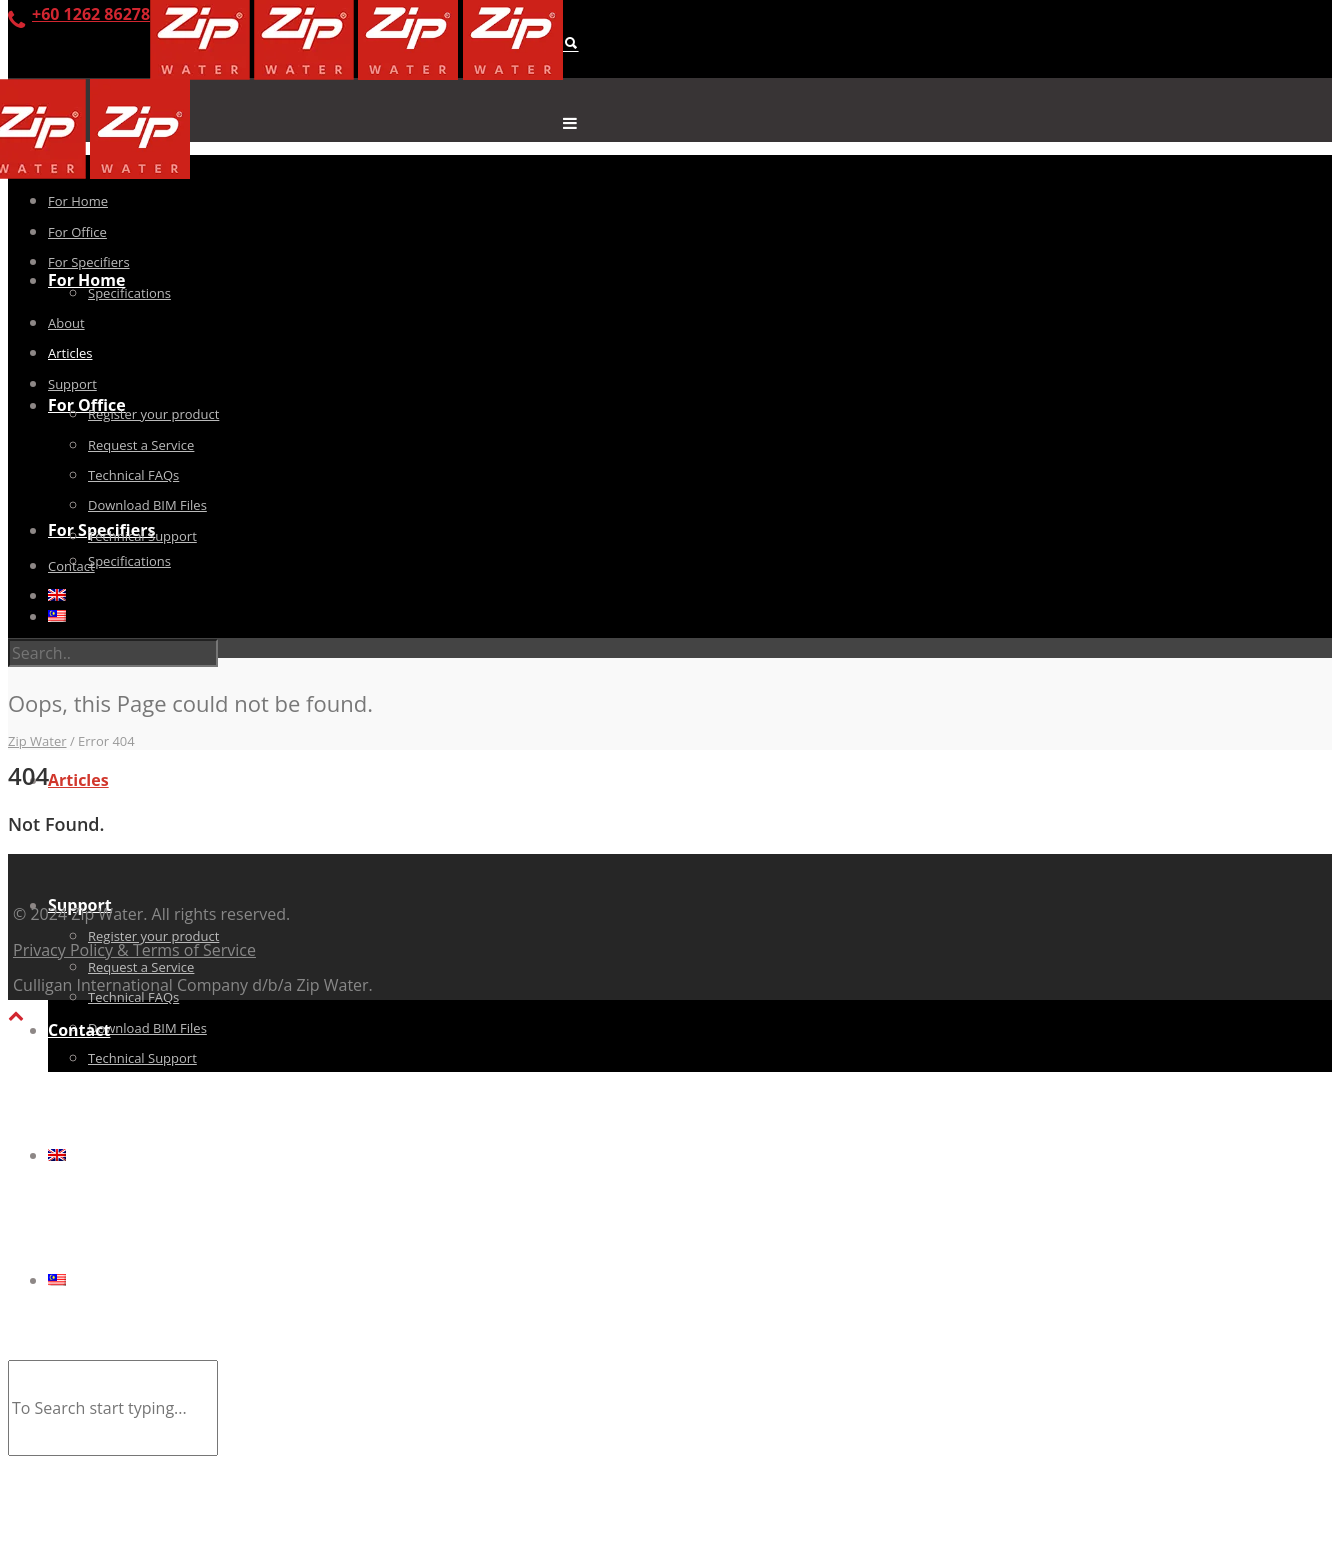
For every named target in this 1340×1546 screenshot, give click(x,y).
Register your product (153, 414)
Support (72, 384)
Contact (79, 1030)
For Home (86, 280)
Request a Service (141, 967)
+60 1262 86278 (91, 14)
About (66, 323)
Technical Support (142, 1058)
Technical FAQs (133, 475)
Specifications (129, 561)
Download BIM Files (147, 1028)
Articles (78, 780)
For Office (87, 405)
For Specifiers (89, 262)
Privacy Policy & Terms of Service (134, 950)
